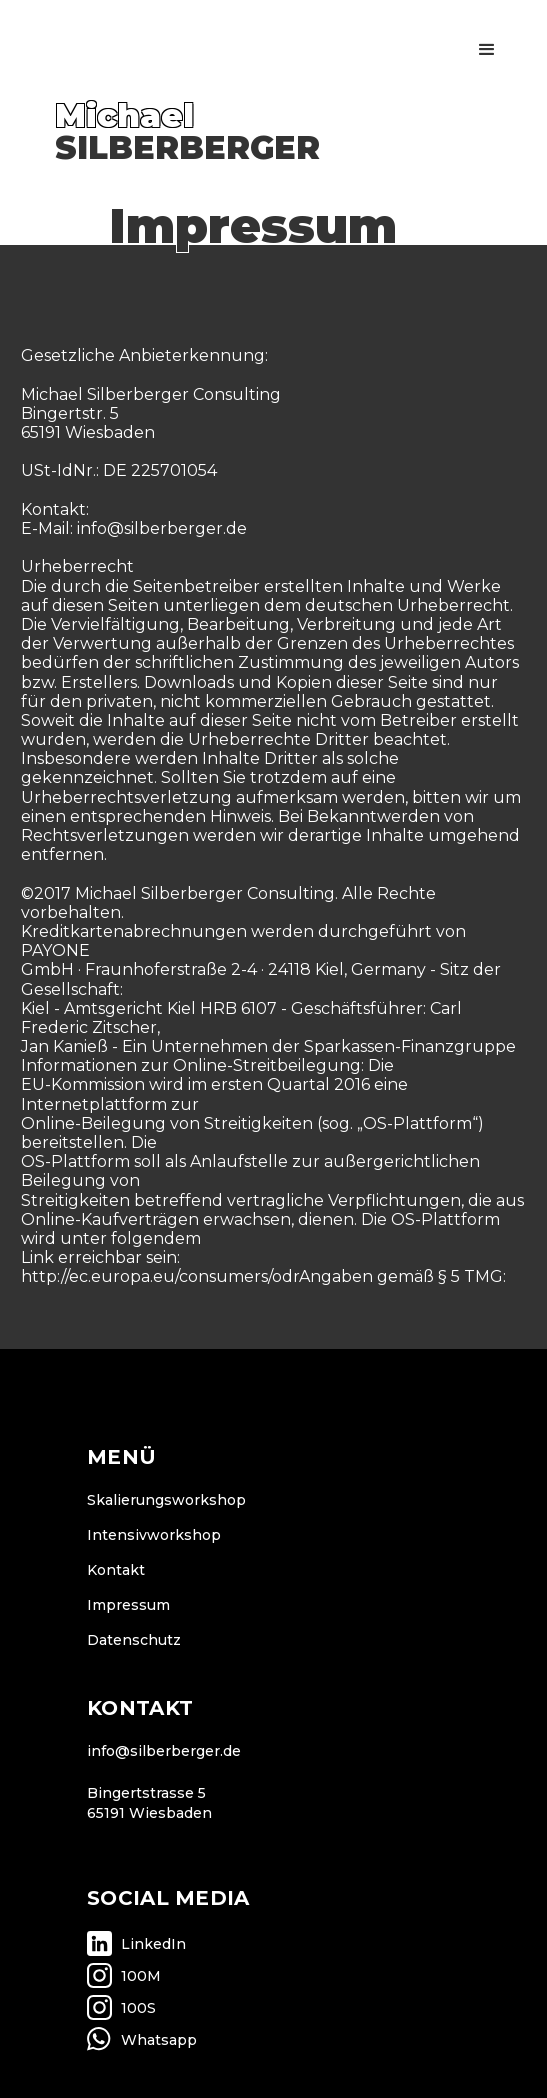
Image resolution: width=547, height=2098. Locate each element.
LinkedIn (153, 1944)
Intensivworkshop (154, 1535)
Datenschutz (134, 1640)
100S (138, 2008)
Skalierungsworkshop (166, 1500)
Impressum (128, 1605)
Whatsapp (159, 2040)
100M (141, 1976)
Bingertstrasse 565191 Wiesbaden (149, 1803)
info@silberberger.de (164, 1751)
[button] (487, 50)
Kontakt (116, 1570)
